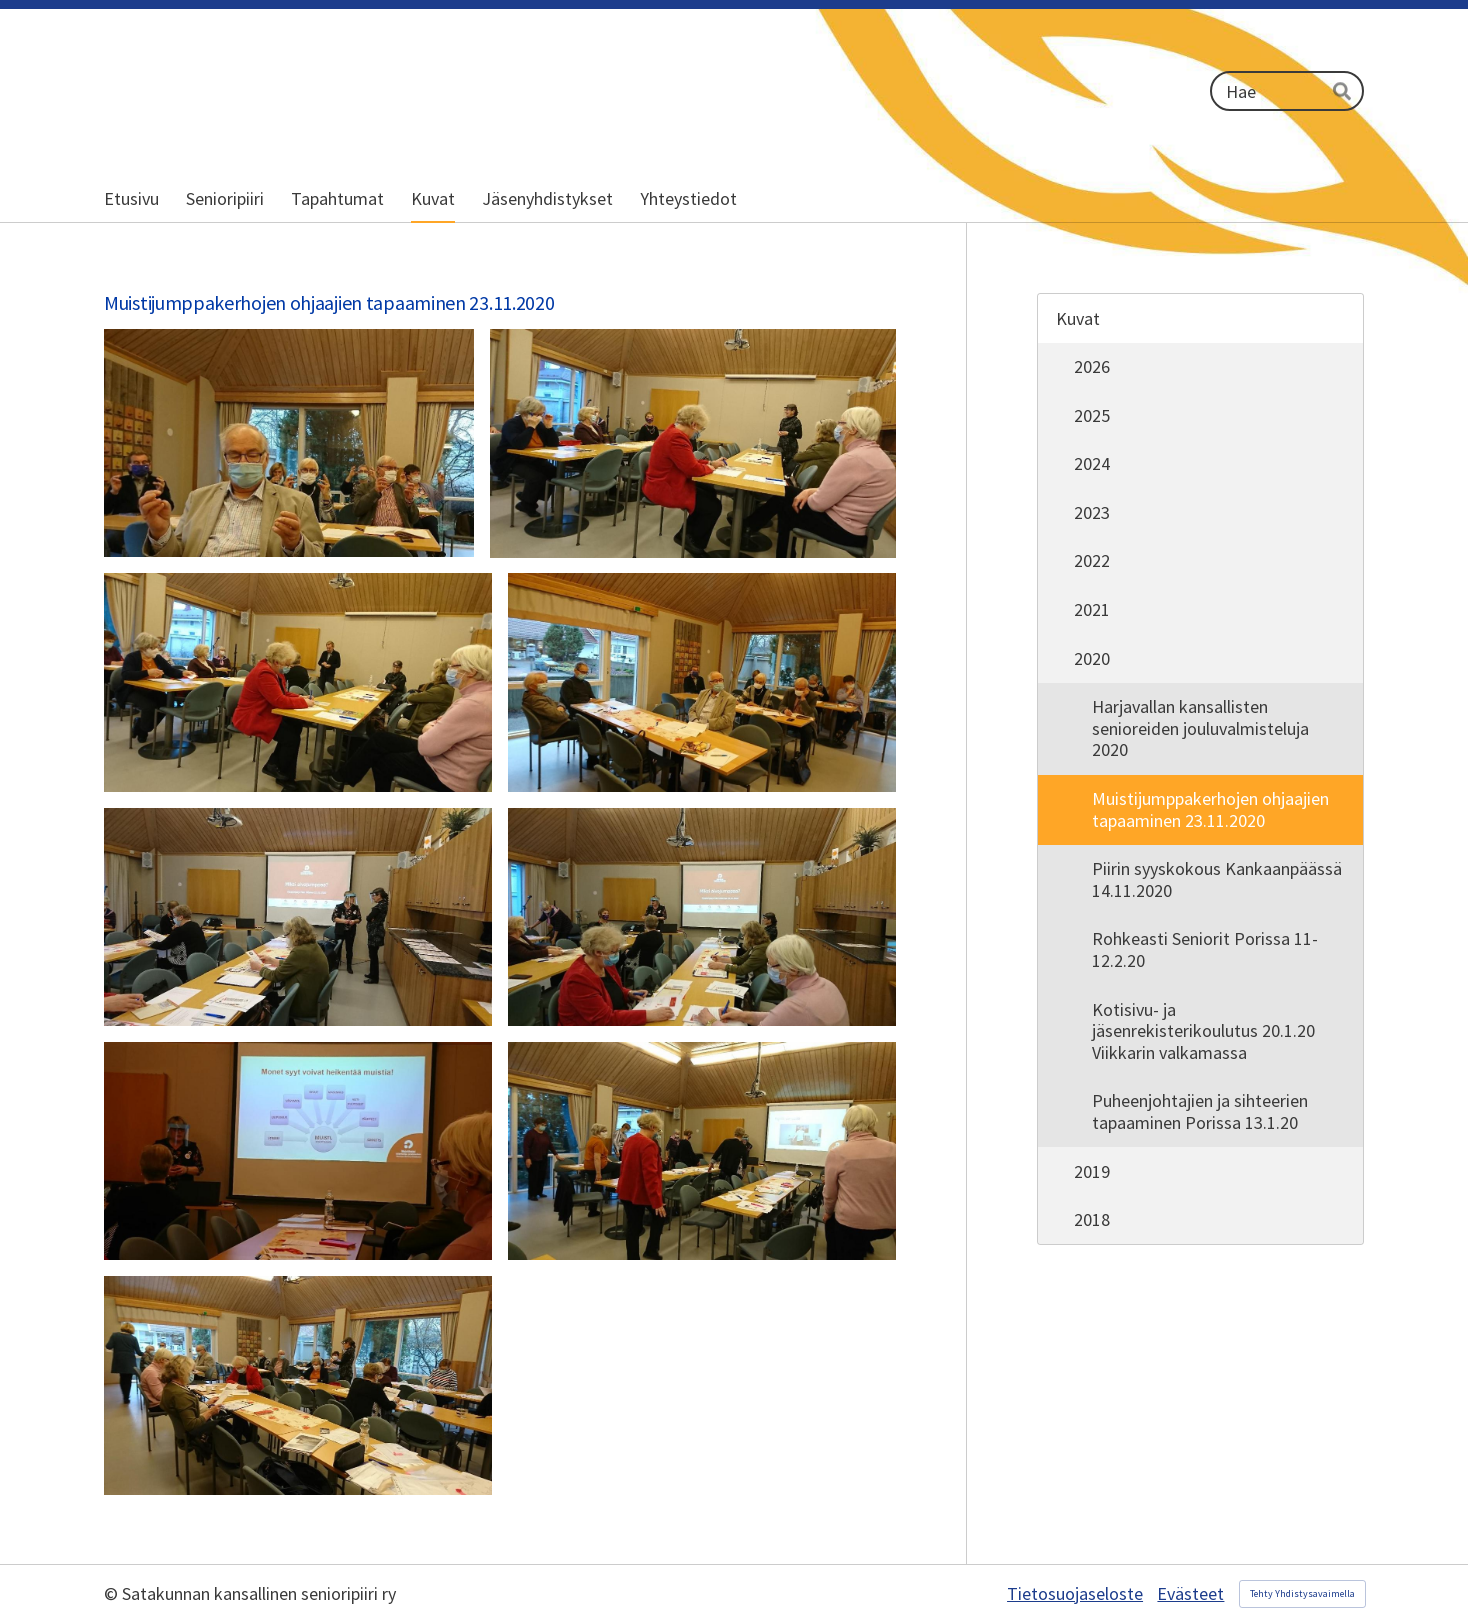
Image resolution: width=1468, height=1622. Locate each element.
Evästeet (1190, 1594)
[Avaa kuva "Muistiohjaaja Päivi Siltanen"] (702, 917)
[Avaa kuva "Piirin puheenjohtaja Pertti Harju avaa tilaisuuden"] (298, 682)
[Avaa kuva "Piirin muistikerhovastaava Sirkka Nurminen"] (693, 443)
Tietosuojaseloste (1075, 1594)
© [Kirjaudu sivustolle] (113, 1593)
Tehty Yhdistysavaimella (1302, 1593)
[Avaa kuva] (289, 443)
